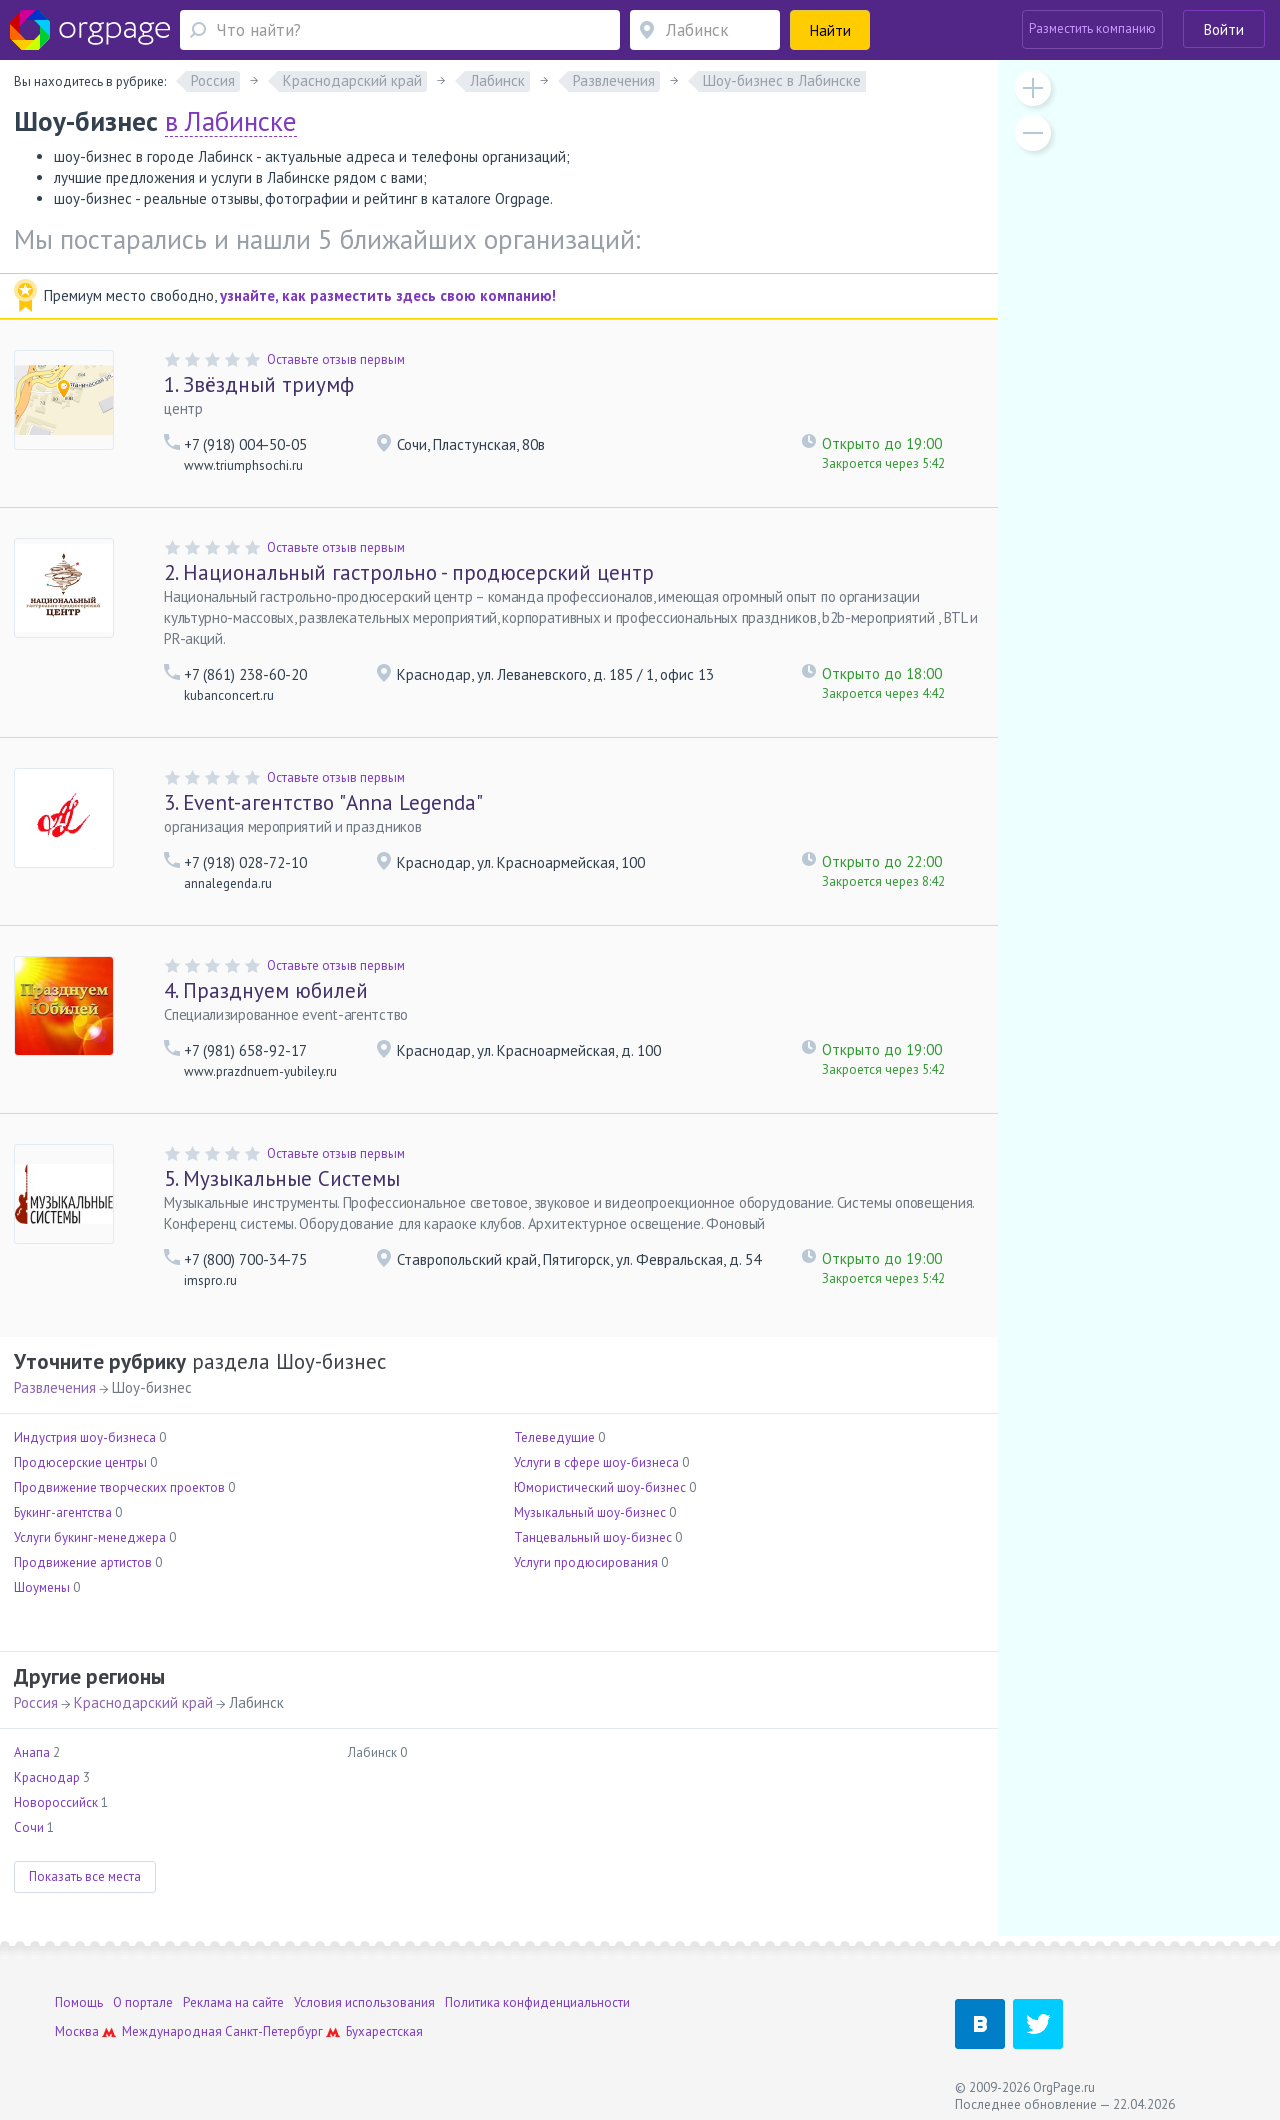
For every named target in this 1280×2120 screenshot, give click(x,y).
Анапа (32, 1752)
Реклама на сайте (233, 2002)
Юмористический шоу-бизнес (600, 1487)
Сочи (29, 1827)
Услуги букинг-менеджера (90, 1537)
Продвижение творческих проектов (119, 1487)
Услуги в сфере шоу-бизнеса (596, 1462)
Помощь (79, 2002)
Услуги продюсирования (586, 1562)
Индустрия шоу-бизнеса (85, 1437)
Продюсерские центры (80, 1462)
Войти (1224, 29)
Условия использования (364, 2002)
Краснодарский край (143, 1702)
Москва (77, 2031)
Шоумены (42, 1587)
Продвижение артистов (83, 1562)
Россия (36, 1702)
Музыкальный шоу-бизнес (590, 1512)
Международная (172, 2031)
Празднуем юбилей (266, 990)
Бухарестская (384, 2031)
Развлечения (55, 1387)
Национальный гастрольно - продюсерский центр (409, 572)
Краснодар (47, 1777)
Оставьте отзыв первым (336, 359)
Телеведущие (554, 1437)
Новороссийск (56, 1802)
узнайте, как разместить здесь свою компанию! (388, 295)
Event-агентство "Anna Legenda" (323, 802)
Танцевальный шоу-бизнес (593, 1537)
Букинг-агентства (63, 1512)
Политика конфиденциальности (537, 2002)
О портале (143, 2002)
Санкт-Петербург (274, 2031)
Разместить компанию (1092, 28)
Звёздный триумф (259, 384)
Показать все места (85, 1876)
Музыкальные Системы (282, 1178)
